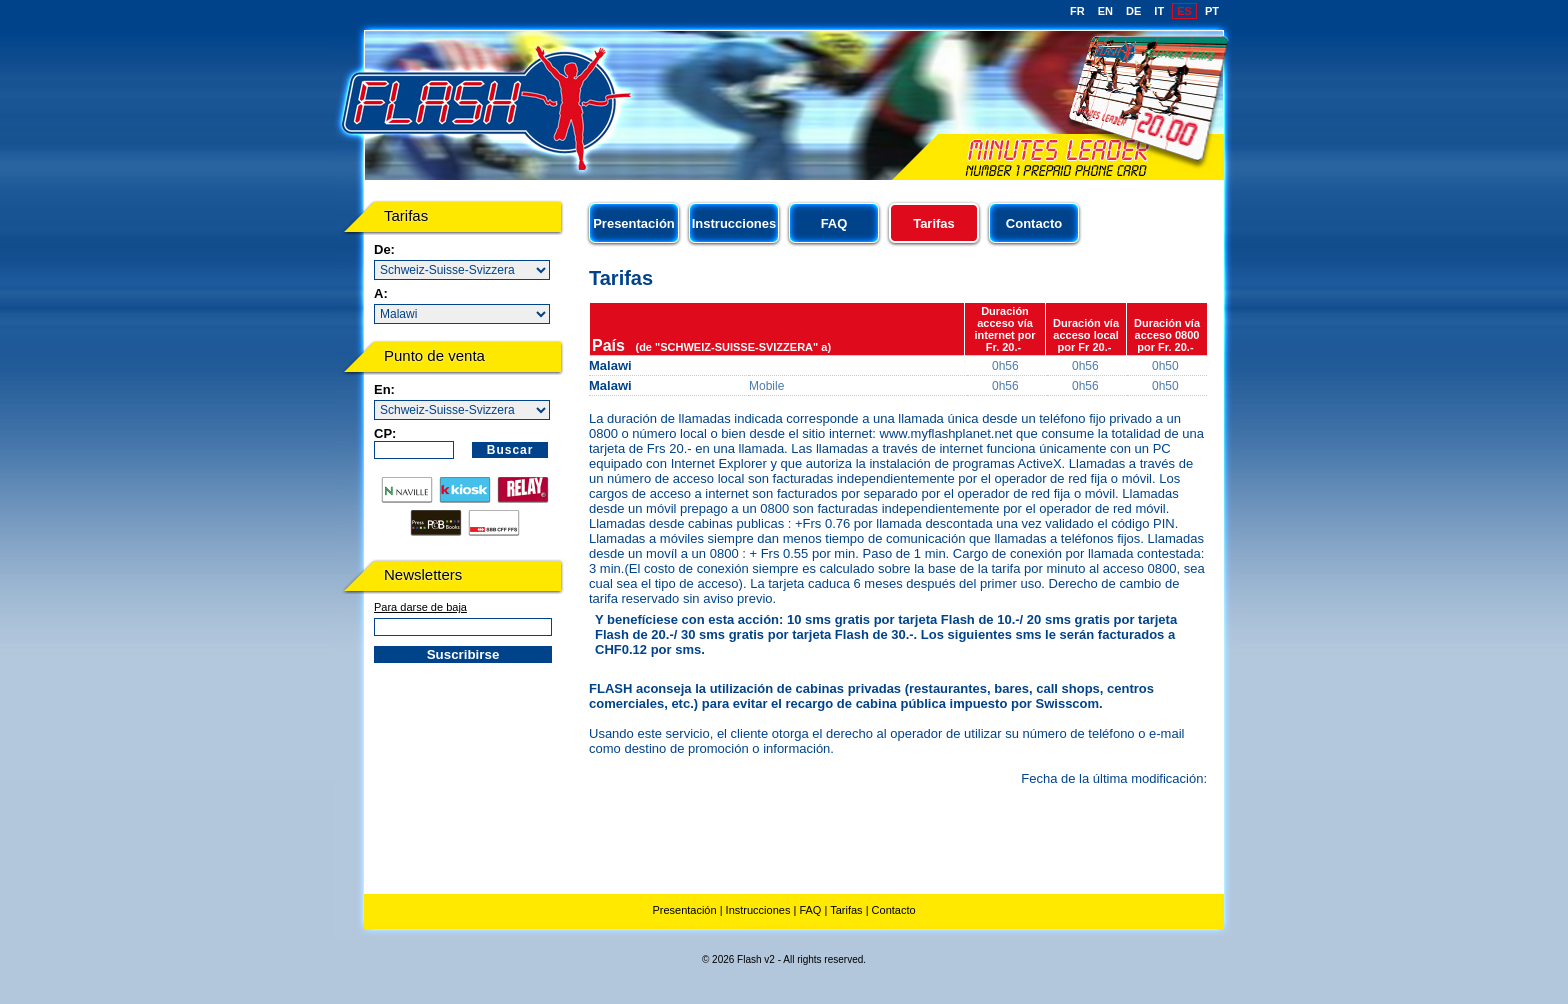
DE (1133, 11)
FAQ (834, 223)
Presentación (634, 223)
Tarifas (846, 910)
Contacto (1034, 223)
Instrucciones (734, 223)
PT (1212, 11)
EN (1105, 11)
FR (1077, 11)
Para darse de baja (420, 607)
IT (1159, 11)
